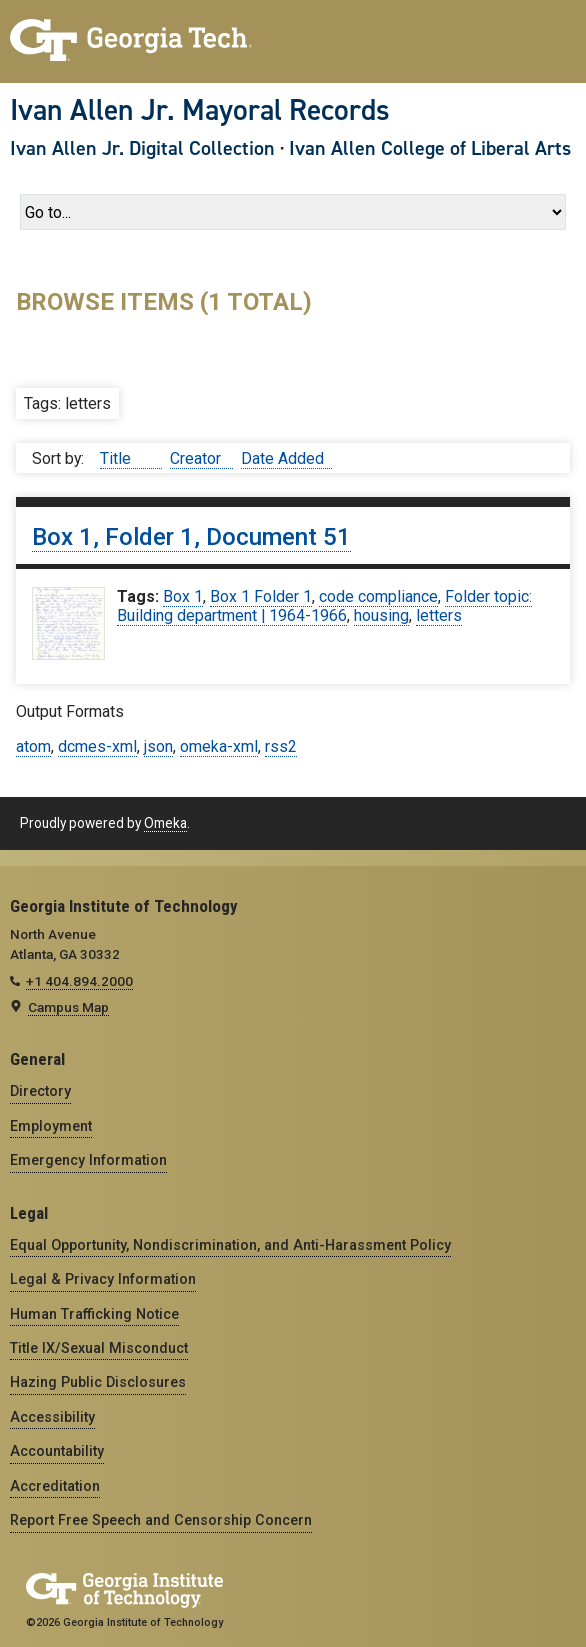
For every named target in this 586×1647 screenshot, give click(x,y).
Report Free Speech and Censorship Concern (161, 1520)
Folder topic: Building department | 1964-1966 (324, 606)
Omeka (165, 823)
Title (117, 458)
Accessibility (52, 1417)
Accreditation (55, 1486)
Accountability (57, 1451)
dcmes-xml (97, 746)
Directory (40, 1091)
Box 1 (183, 596)
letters (439, 615)
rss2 (281, 746)
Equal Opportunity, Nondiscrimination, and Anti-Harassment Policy (230, 1245)
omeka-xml (219, 746)
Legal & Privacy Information (103, 1279)
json (158, 746)
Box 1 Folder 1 (261, 596)
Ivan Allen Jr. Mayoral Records (200, 110)
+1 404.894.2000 (79, 981)
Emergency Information (88, 1160)
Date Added (282, 458)
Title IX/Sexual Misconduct (99, 1348)
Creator (197, 458)
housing (381, 615)
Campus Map (68, 1007)
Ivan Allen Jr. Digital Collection (142, 148)
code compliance (378, 596)
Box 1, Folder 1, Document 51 (191, 537)
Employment (51, 1126)
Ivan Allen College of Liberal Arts (430, 148)
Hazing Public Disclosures (98, 1382)
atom (33, 746)
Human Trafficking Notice (94, 1314)
